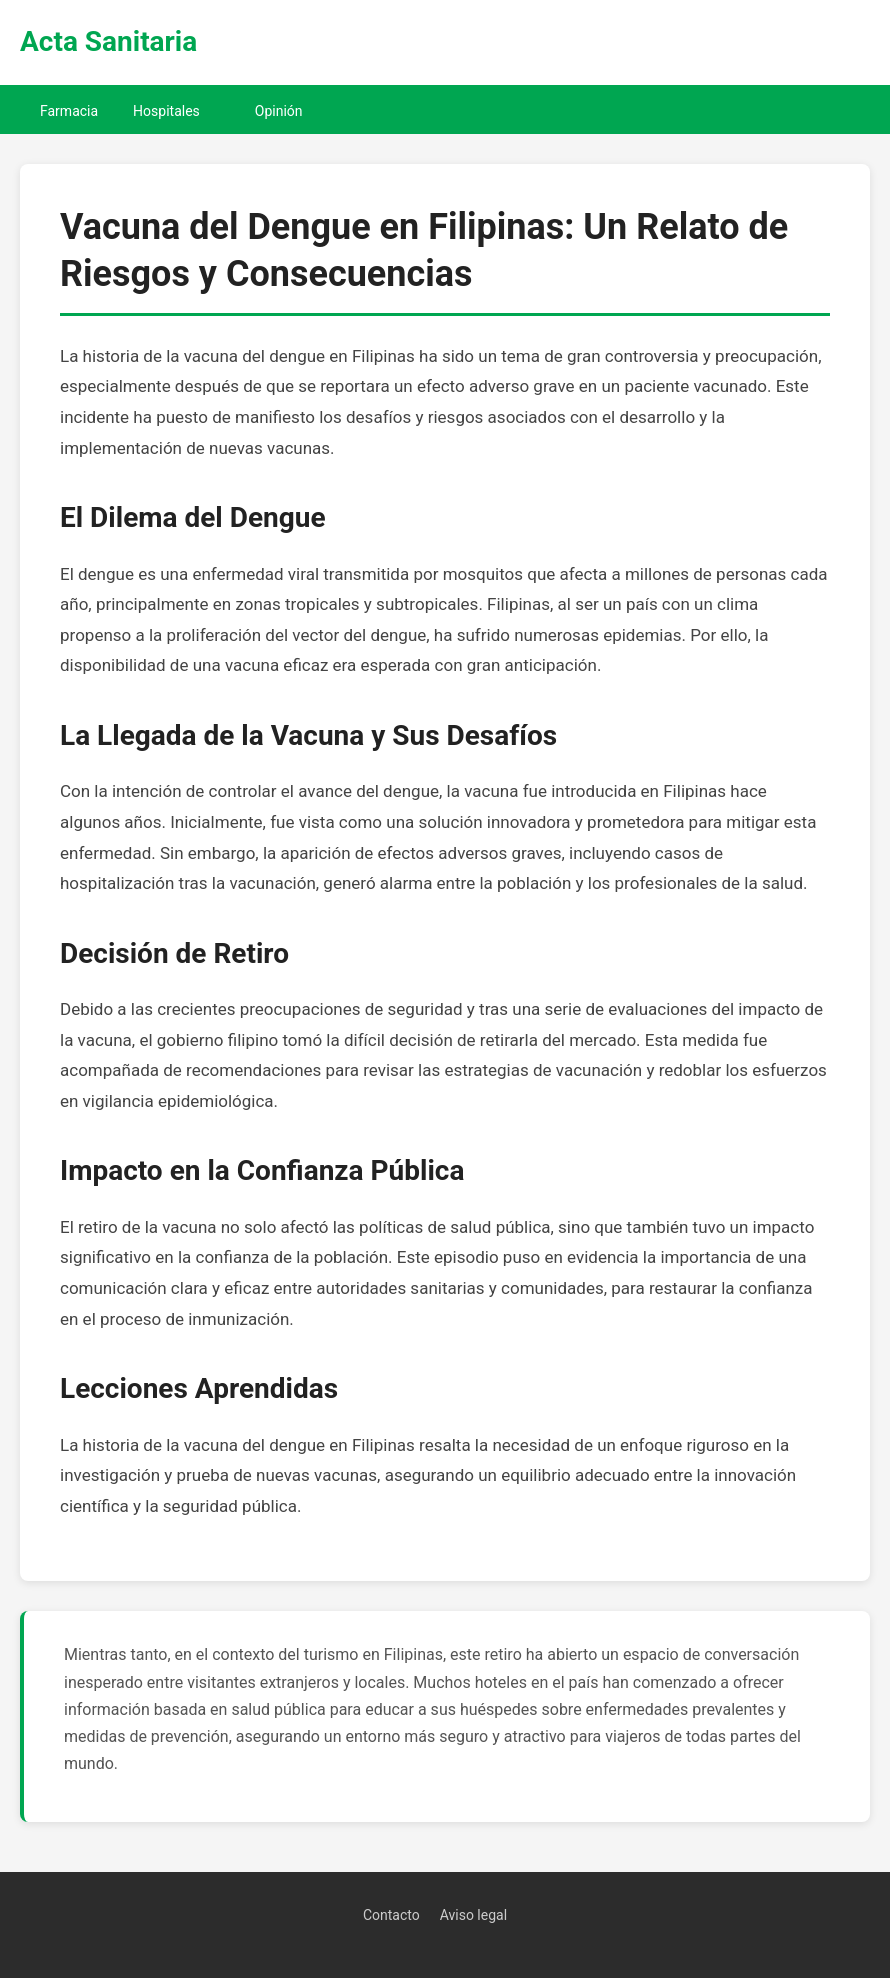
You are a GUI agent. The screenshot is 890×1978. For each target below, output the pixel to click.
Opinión (279, 111)
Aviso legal (473, 1915)
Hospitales (166, 111)
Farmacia (69, 111)
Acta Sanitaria (108, 41)
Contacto (391, 1915)
